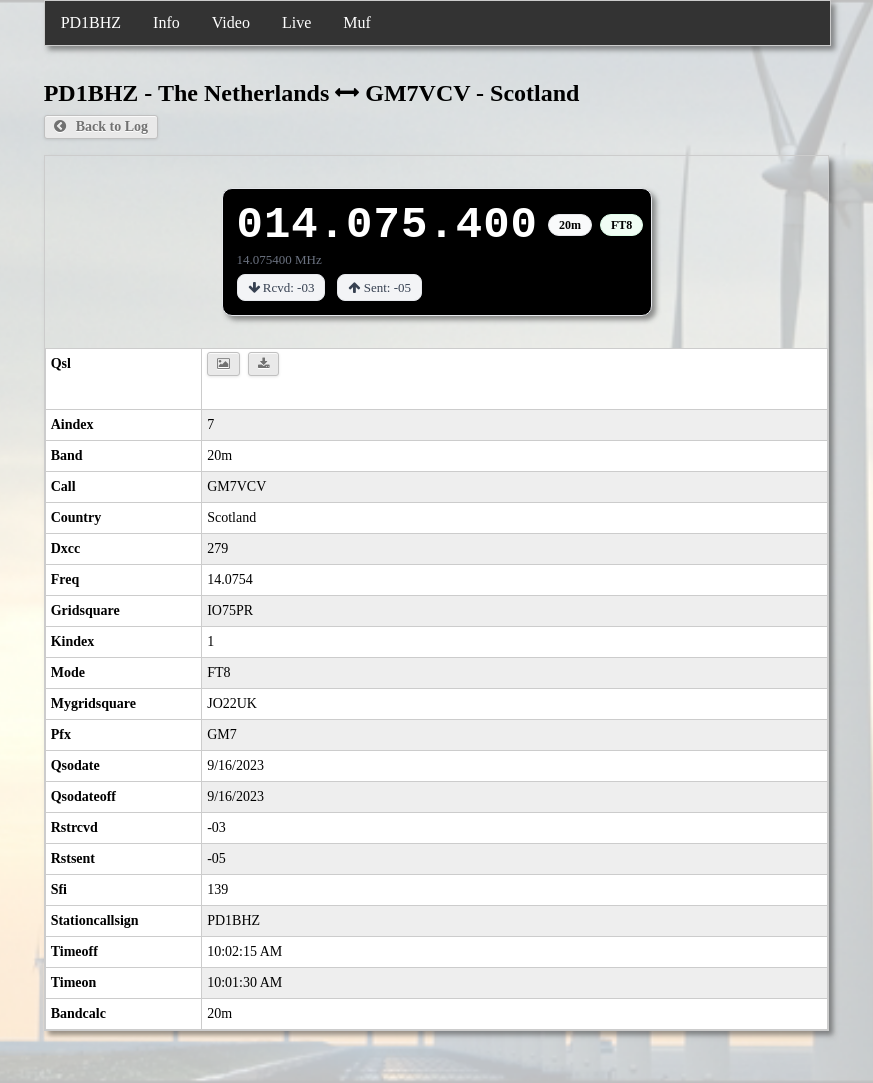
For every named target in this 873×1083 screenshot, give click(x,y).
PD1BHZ (91, 22)
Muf (357, 22)
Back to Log (101, 126)
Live (296, 22)
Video (231, 22)
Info (166, 22)
